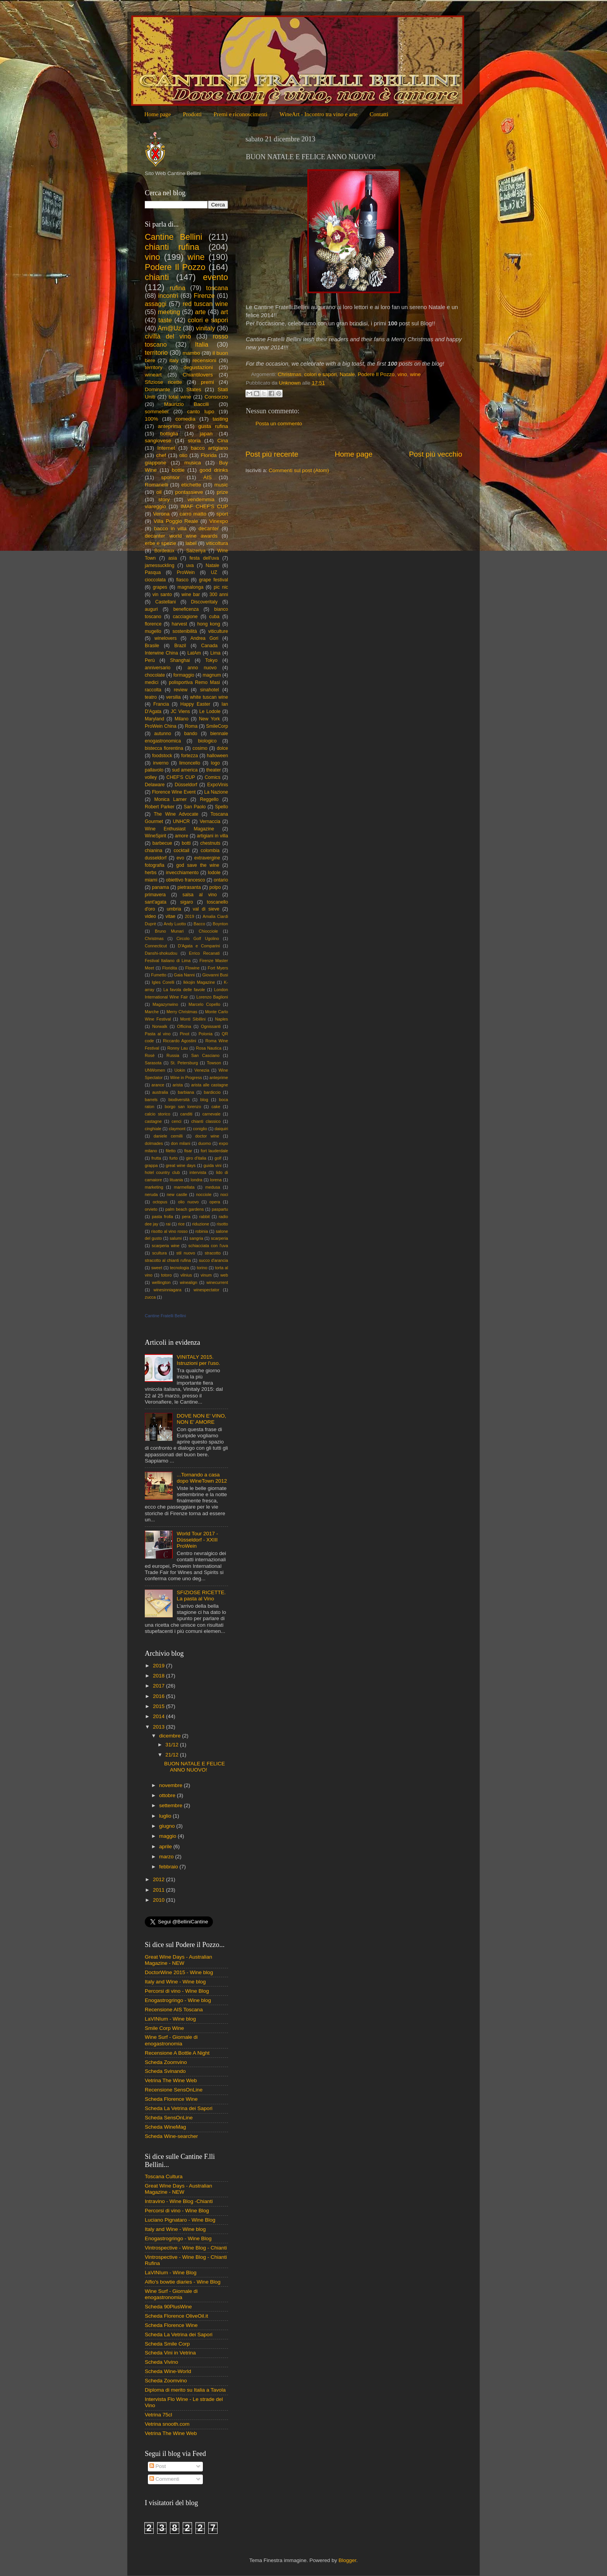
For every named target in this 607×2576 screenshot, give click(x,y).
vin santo (162, 594)
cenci (176, 1121)
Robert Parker (160, 806)
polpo (215, 887)
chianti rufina (172, 247)
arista (178, 1085)
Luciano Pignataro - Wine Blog (180, 2220)
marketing (154, 1187)
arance (157, 1085)
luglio (166, 1816)
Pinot (184, 1033)
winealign (188, 1282)
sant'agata (155, 902)
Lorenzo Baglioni (212, 997)
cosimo (199, 748)
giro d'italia (196, 1158)
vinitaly (205, 328)
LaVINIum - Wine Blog (171, 2272)
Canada (209, 645)
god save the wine (197, 865)
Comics (212, 777)
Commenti (164, 2479)
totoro (166, 1275)
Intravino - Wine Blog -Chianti (179, 2201)
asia (172, 558)
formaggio (183, 675)
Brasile (152, 645)
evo (180, 858)
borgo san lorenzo (183, 1106)
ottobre (168, 1795)
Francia (161, 704)
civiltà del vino (168, 336)
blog (204, 1099)
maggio (168, 1836)
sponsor (170, 477)
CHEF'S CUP (180, 777)
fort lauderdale (214, 1150)
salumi (176, 1238)
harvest (179, 624)
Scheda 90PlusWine (168, 2307)
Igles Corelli (163, 982)
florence (153, 624)
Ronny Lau (177, 1048)
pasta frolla (162, 1216)
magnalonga (191, 587)
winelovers (165, 638)
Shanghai (180, 660)
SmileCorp (217, 726)
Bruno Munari (169, 931)
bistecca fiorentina (164, 748)
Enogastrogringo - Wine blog (178, 2000)
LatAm (194, 653)
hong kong (208, 624)
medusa (212, 1187)
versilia (173, 697)
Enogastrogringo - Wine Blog (178, 2238)
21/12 (172, 1755)
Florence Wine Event (173, 792)
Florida (209, 455)
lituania (176, 1179)
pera (186, 1216)
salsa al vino (199, 894)
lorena (216, 1179)
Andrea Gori (204, 638)
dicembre (170, 1736)
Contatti (379, 114)
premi (207, 382)
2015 (159, 1706)
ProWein (186, 572)
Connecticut (156, 945)
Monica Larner (170, 799)
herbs (150, 872)
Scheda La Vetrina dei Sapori (179, 2108)
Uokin (180, 1070)
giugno (167, 1826)
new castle (177, 1194)
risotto (222, 1224)
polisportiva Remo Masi (194, 682)
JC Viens (180, 711)
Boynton (220, 923)
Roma (191, 726)
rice (181, 1224)
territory (154, 367)
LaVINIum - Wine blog (170, 2019)
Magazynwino (165, 1004)
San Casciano (205, 1055)
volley (151, 777)
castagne (153, 1121)
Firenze (204, 295)
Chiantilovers (198, 375)
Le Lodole (210, 711)
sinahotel (209, 690)
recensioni (204, 360)
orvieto (151, 1209)
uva (190, 565)
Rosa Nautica (208, 1048)
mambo (191, 353)
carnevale (211, 1114)
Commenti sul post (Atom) (299, 470)
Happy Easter (195, 704)
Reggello (209, 799)
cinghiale (153, 1128)
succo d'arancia (213, 1260)
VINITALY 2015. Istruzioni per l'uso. (198, 1360)
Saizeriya (196, 550)
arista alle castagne (209, 1085)
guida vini (212, 1165)
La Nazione (216, 792)
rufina (177, 287)
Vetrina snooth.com (167, 2424)
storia (194, 440)
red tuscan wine (205, 303)
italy (173, 360)
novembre (171, 1785)
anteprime (218, 1077)
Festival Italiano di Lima (167, 960)
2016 (159, 1696)
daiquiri (221, 1128)
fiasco (182, 580)
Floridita (169, 968)
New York (209, 719)
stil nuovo (186, 1253)
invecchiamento (182, 872)
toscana (217, 287)
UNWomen (155, 1070)
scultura (159, 1253)
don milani (180, 1143)
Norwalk (159, 1026)
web (224, 1275)
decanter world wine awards (181, 536)
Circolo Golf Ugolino (198, 938)
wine (415, 374)
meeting (169, 311)
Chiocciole (208, 931)
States (194, 389)
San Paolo (194, 806)
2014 (159, 1716)
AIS (207, 477)
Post (157, 2466)
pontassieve (189, 492)
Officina (184, 1026)
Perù (150, 660)
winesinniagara (167, 1289)
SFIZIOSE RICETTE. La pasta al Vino (201, 1596)
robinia (201, 1231)
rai (168, 1224)
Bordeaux (164, 550)
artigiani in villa (212, 836)
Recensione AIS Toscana (174, 2009)
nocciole (204, 1194)
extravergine (207, 858)
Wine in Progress (186, 1077)
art (224, 311)
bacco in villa (170, 528)
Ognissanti (211, 1026)
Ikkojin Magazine (199, 982)
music (221, 485)
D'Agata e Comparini (199, 945)
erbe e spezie (160, 543)
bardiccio (212, 1092)
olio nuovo (188, 1201)
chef (161, 455)
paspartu (220, 1209)
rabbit (204, 1216)
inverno (160, 763)
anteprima (169, 426)
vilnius (186, 1275)
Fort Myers (218, 968)
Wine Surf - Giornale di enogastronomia (171, 2040)
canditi (186, 1114)
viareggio (155, 506)
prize (222, 492)
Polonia (206, 1033)
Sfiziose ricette (163, 382)
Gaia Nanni (184, 975)
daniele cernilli (168, 1136)
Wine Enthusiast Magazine (179, 829)
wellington (161, 1282)
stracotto (213, 1253)
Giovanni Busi (215, 975)
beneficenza (186, 609)
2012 (159, 1879)
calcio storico (157, 1114)
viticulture (218, 631)
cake (215, 1106)
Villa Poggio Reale (176, 521)
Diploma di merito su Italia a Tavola (185, 2390)
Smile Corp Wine (164, 2028)
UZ (214, 572)
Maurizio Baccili (186, 404)
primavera (155, 894)
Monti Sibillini (193, 1019)
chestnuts (210, 843)
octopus (160, 1201)
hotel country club (162, 1172)
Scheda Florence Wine (171, 2099)
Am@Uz (169, 328)
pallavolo (154, 770)
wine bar (191, 594)
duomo (204, 1143)
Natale (347, 374)
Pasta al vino (158, 1033)
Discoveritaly (204, 602)
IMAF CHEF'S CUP (204, 506)
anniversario (157, 667)
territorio (156, 352)
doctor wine (207, 1136)
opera (214, 1201)
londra (196, 1179)
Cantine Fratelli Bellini (165, 1315)
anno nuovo (202, 667)
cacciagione (185, 616)
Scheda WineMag (165, 2127)
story (164, 499)
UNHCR (181, 821)
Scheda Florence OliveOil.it (176, 2316)
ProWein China (161, 726)
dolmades (154, 1143)
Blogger (347, 2560)
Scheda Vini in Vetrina (170, 2353)
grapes (160, 587)
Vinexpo (218, 521)
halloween (217, 755)
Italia (201, 344)
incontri (168, 295)
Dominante (157, 389)
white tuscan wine (209, 697)
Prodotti (192, 114)
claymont (177, 1128)
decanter (209, 528)
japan (206, 433)
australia (160, 1092)
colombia (210, 850)
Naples (221, 1019)
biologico (207, 741)
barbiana (186, 1092)
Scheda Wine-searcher (171, 2136)
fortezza (189, 755)
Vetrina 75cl (158, 2415)
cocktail (181, 850)
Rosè (149, 1055)
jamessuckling (159, 565)
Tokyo (211, 660)
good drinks (214, 470)
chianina (153, 850)
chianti (157, 277)
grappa (151, 1165)
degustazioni (198, 367)
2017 (159, 1686)
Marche (152, 1011)
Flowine (192, 968)
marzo (167, 1856)
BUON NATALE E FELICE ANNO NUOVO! (194, 1767)
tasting (220, 419)
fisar (188, 1150)
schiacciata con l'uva (208, 1245)
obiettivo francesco (185, 880)
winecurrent (217, 1282)
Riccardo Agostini (179, 1040)
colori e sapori (320, 374)
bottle (178, 470)
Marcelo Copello (204, 1004)
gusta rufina (213, 426)
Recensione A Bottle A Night (177, 2053)
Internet (166, 448)
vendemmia (200, 499)
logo (215, 763)
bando (190, 733)
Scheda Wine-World (168, 2371)
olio (183, 455)
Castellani (165, 602)
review (180, 690)
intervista (198, 1172)
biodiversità (179, 1099)
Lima (215, 653)
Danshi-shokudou (161, 953)
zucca (150, 1297)
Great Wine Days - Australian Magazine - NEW (178, 1960)
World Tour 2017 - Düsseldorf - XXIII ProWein (197, 1540)
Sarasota (153, 1062)
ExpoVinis (217, 784)
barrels (151, 1099)
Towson (214, 1062)
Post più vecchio (435, 454)
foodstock (162, 755)
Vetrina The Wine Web (171, 2080)
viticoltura (217, 543)
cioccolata (155, 580)
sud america (184, 770)
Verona (161, 514)
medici (151, 682)
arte (200, 311)
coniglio (200, 1128)
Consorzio (216, 397)
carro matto (193, 514)
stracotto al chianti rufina (168, 1260)
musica (192, 463)
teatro (151, 697)
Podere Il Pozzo (376, 374)
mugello (153, 631)
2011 (159, 1890)
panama (160, 887)
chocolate (155, 675)
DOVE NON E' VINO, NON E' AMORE (201, 1419)
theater (213, 770)
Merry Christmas (181, 1011)
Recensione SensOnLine (173, 2090)
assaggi (155, 303)
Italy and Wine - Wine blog (175, 1982)
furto (173, 1158)
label (191, 543)
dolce (222, 748)
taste (165, 319)
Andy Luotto (175, 923)
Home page (157, 114)
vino (402, 374)
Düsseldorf (186, 784)
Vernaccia (210, 821)
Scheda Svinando (165, 2071)
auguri (151, 609)
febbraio (169, 1867)
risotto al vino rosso (169, 1231)
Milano (182, 719)
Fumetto (158, 975)
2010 (159, 1900)
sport (222, 514)
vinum (206, 1275)
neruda (151, 1194)
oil (159, 492)
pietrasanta (189, 887)
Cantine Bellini (173, 237)
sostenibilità (184, 631)
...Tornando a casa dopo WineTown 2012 (202, 1478)
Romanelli (156, 485)
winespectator (206, 1289)
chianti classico (206, 1121)
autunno (162, 733)
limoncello (189, 763)
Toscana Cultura (164, 2176)
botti (186, 843)
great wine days (180, 1165)
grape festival (213, 580)
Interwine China (161, 653)
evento (215, 277)
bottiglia (169, 433)
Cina (222, 440)
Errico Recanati (204, 953)
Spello (221, 806)
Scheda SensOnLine (169, 2118)
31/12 (172, 1745)
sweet (156, 1267)
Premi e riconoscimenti (240, 114)
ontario (221, 880)
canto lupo (200, 411)
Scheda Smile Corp (167, 2344)
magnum (211, 675)
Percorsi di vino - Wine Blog (177, 1991)
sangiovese (158, 440)
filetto (171, 1150)
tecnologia (179, 1267)
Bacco (199, 923)
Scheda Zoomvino (166, 2062)
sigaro (186, 902)
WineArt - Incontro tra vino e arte (318, 114)
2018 (159, 1676)
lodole (214, 872)
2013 (159, 1727)
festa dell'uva (204, 558)
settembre (171, 1805)
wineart (153, 375)
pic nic (221, 587)
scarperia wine (166, 1245)
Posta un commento (278, 423)
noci (224, 1194)
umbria (174, 909)
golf (217, 1158)
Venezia (201, 1070)
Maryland (154, 719)
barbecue (162, 843)
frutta (156, 1158)
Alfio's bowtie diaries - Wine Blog (182, 2282)
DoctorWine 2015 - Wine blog (179, 1972)
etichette (191, 485)
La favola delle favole (184, 989)
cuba (214, 616)
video (150, 916)
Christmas (290, 374)
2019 (189, 916)
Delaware (155, 784)
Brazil (180, 645)
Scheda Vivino (161, 2362)
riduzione (200, 1224)
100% (151, 419)
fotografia (155, 865)
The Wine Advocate (176, 814)
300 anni (218, 594)
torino (202, 1267)
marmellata (184, 1187)
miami (151, 880)
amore (181, 836)
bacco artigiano (209, 448)
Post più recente (271, 454)
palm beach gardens (184, 1209)
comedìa (185, 419)
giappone (155, 463)
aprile (166, 1846)
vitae (170, 916)
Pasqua (153, 572)
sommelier (157, 411)
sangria (196, 1238)
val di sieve (206, 909)
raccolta (153, 690)
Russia (172, 1055)
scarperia (219, 1238)
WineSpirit (155, 836)
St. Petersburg (184, 1062)
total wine (179, 397)
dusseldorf (155, 858)
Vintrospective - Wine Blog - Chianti (186, 2248)
